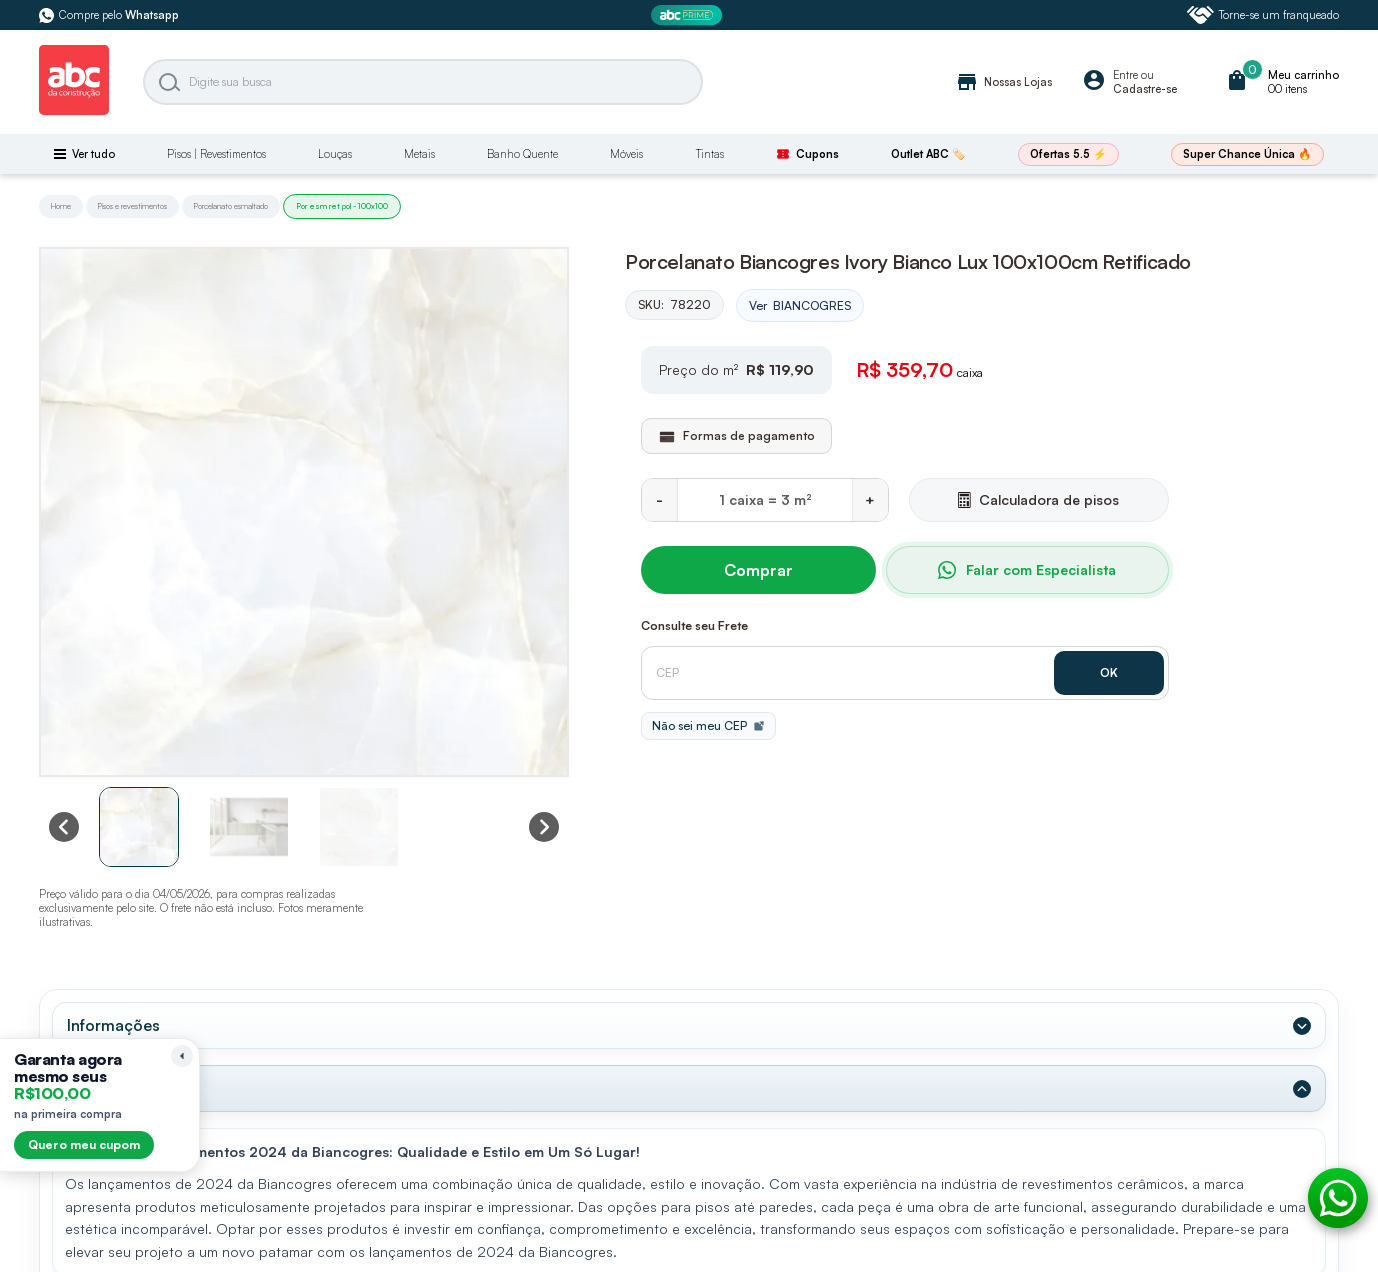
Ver (800, 306)
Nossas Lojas (1003, 82)
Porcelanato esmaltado (231, 206)
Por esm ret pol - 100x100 (342, 206)
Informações (113, 1025)
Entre (1125, 75)
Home (61, 206)
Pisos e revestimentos (132, 206)
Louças (335, 154)
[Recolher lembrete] (182, 1056)
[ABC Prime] (689, 15)
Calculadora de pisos (1038, 499)
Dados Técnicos (126, 1088)
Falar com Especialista (1027, 570)
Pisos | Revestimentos (216, 154)
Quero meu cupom (84, 1144)
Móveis (626, 154)
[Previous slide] (64, 827)
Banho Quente (522, 154)
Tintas (710, 154)
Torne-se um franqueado (1263, 15)
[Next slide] (544, 827)
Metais (419, 154)
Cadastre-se (1145, 89)
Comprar (758, 570)
